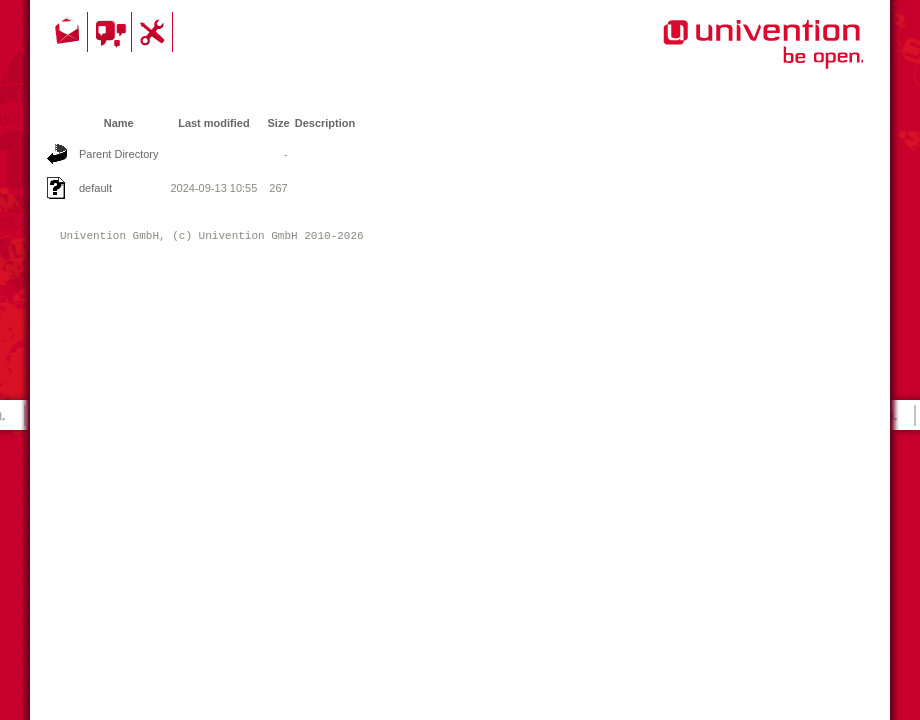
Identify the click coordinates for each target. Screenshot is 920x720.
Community (112, 32)
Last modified (214, 123)
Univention (723, 55)
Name (119, 123)
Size (279, 123)
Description (325, 123)
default (95, 188)
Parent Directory (118, 154)
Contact (69, 32)
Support (155, 32)
